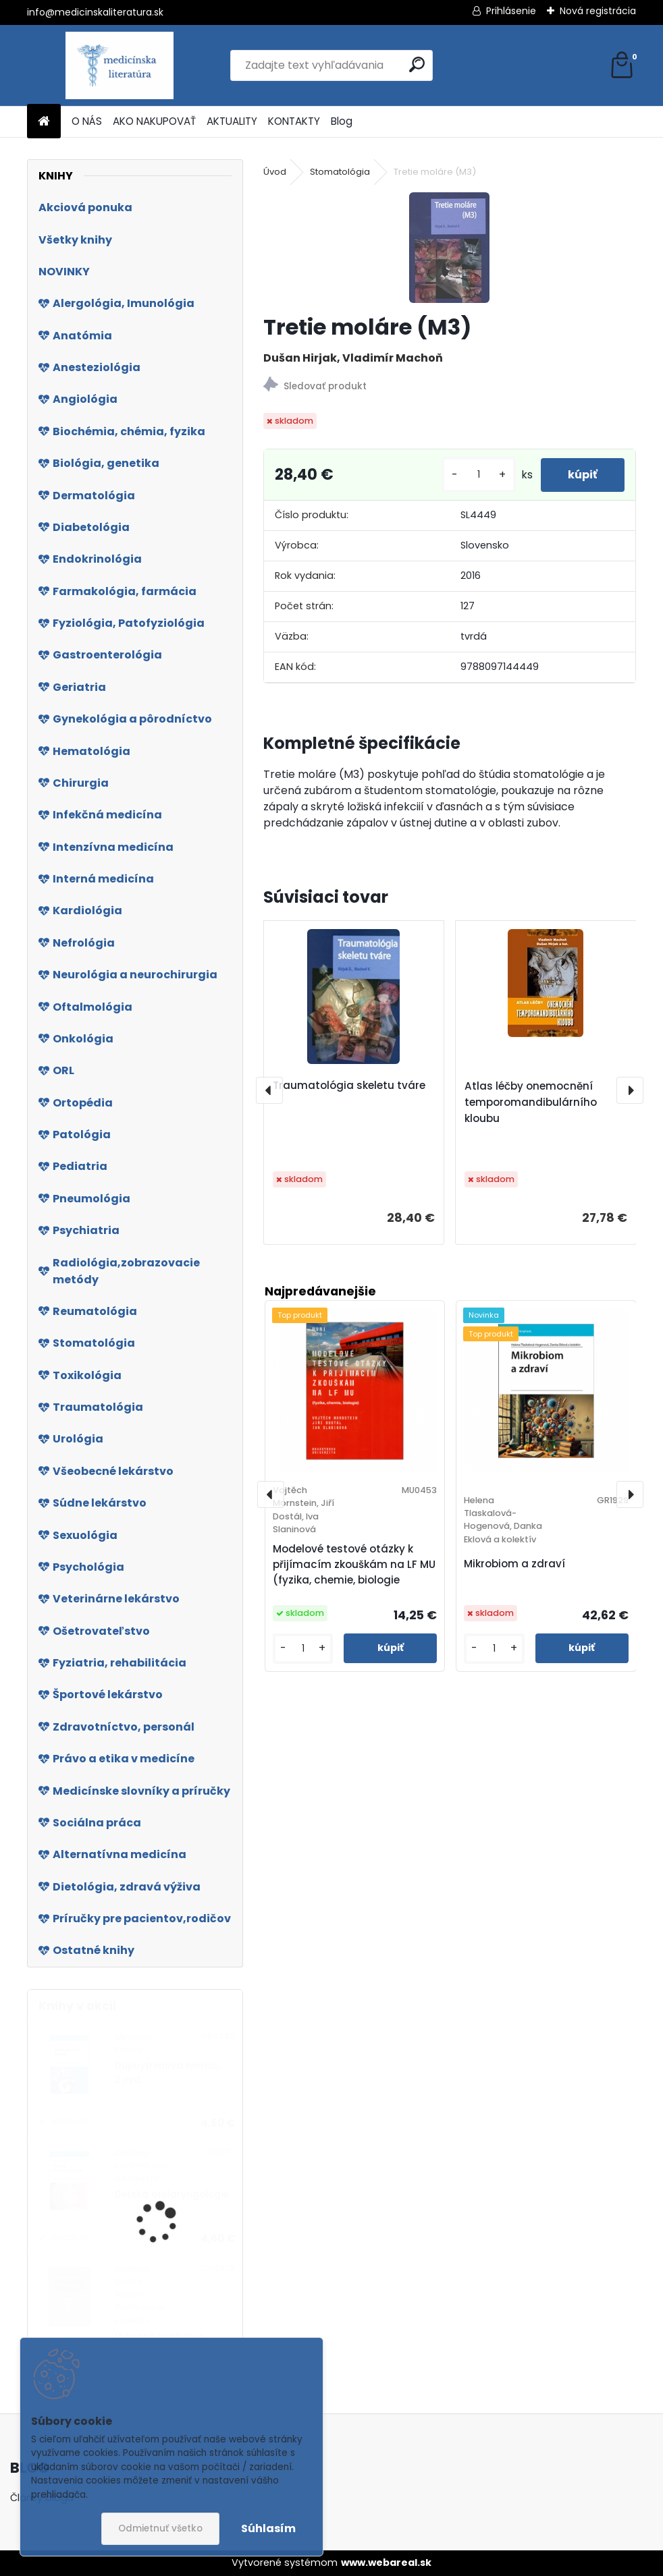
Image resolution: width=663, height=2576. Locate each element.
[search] (417, 64)
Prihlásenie (511, 11)
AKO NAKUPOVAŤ (154, 121)
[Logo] (120, 65)
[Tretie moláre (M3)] (449, 247)
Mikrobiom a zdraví (514, 1564)
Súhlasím (268, 2528)
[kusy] (478, 474)
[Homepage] (44, 122)
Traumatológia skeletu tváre (349, 1085)
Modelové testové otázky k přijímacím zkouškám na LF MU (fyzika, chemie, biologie (354, 1564)
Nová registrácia (598, 11)
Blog (341, 121)
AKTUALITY (232, 121)
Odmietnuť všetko (160, 2528)
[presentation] (269, 1090)
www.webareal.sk (386, 2562)
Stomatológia (340, 171)
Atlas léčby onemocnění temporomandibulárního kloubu (531, 1102)
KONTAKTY (294, 121)
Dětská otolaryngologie (171, 2194)
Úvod (274, 171)
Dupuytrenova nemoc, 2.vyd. (168, 2072)
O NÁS (87, 121)
